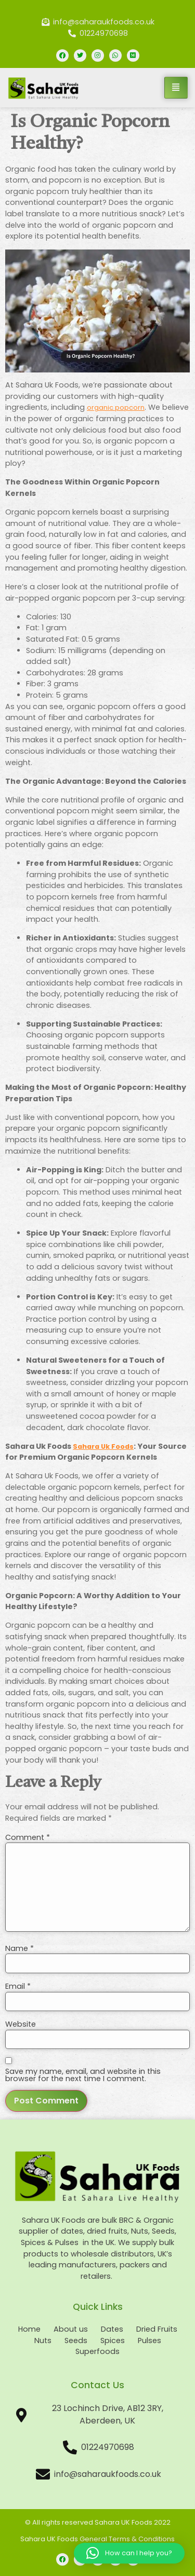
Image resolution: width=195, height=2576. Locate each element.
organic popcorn (116, 407)
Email (18, 1986)
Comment (27, 1837)
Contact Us (97, 2385)
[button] (129, 2553)
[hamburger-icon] (176, 88)
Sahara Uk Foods (103, 1446)
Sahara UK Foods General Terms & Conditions (97, 2539)
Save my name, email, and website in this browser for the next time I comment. (83, 2075)
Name (19, 1948)
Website (20, 2024)
